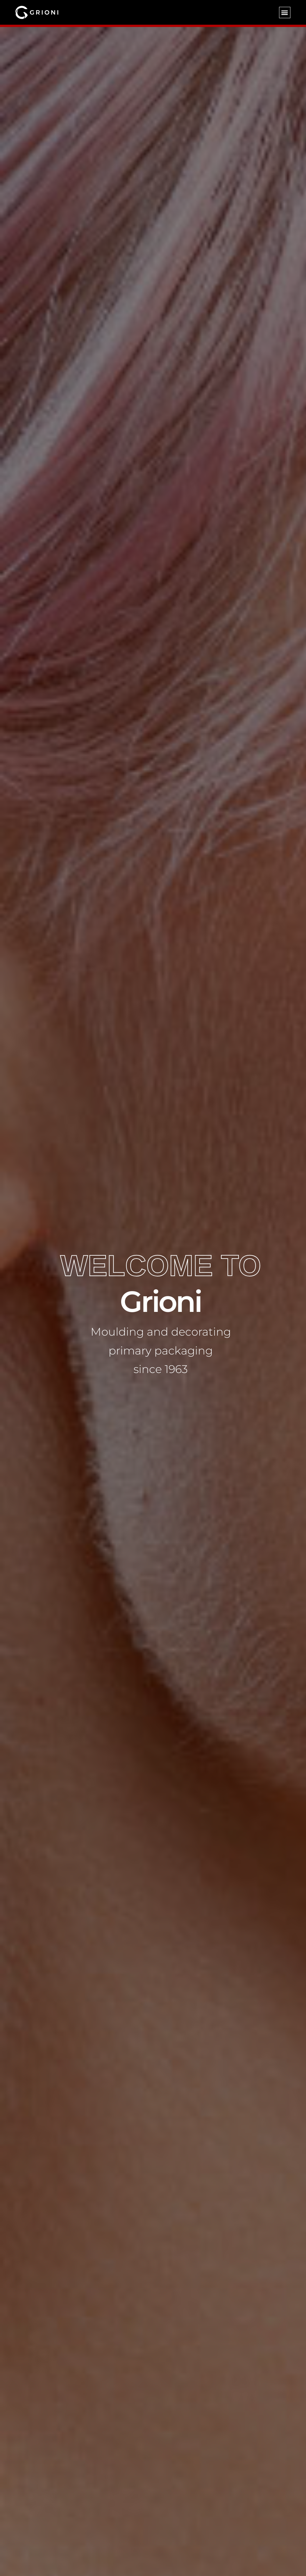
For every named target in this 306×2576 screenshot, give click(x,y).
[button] (284, 12)
